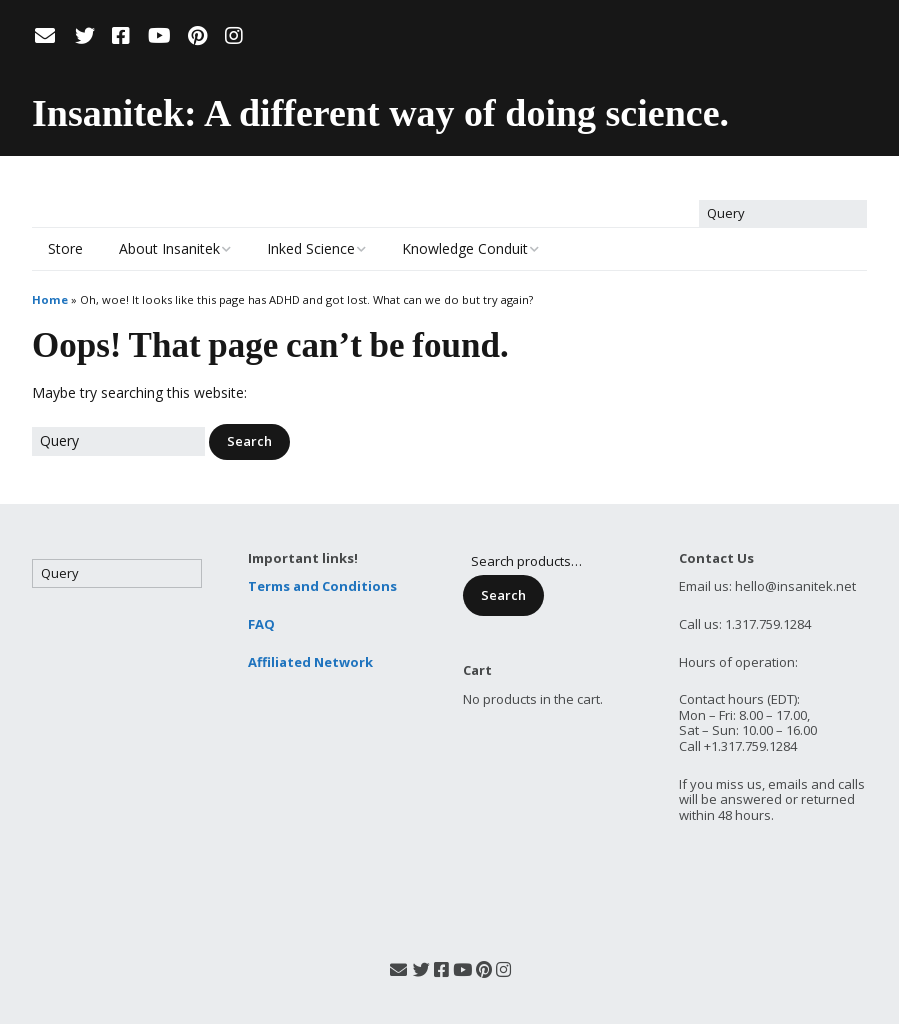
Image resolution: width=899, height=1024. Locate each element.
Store (65, 248)
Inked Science (311, 248)
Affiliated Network (310, 662)
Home (50, 299)
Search (503, 595)
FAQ (261, 624)
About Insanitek (169, 248)
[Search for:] (783, 214)
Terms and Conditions (322, 586)
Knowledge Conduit (465, 248)
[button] (249, 442)
